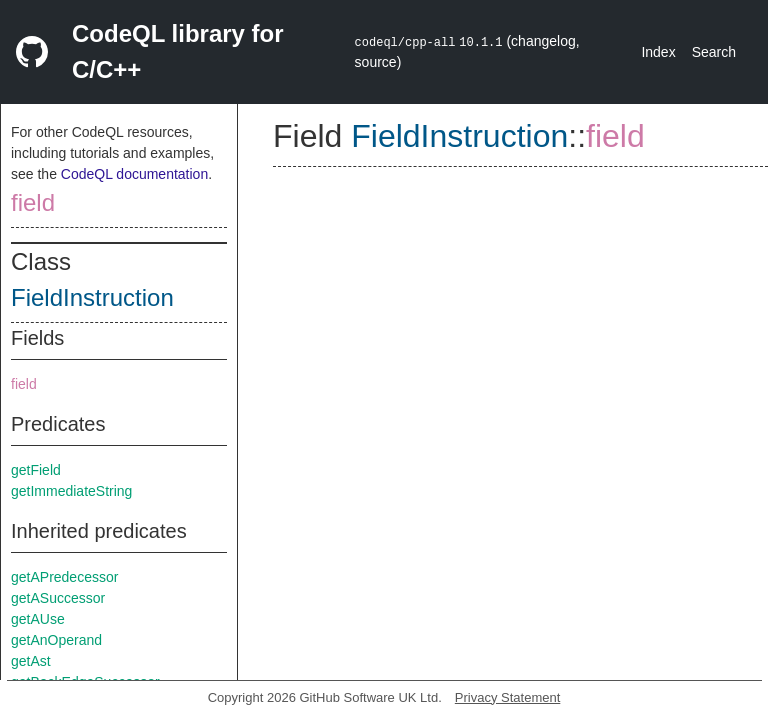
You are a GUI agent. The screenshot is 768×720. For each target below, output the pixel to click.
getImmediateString (71, 491)
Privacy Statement (508, 697)
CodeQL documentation (134, 174)
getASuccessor (58, 598)
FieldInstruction (92, 297)
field (33, 202)
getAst (31, 661)
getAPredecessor (64, 577)
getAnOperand (56, 640)
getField (36, 470)
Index (658, 52)
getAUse (38, 619)
